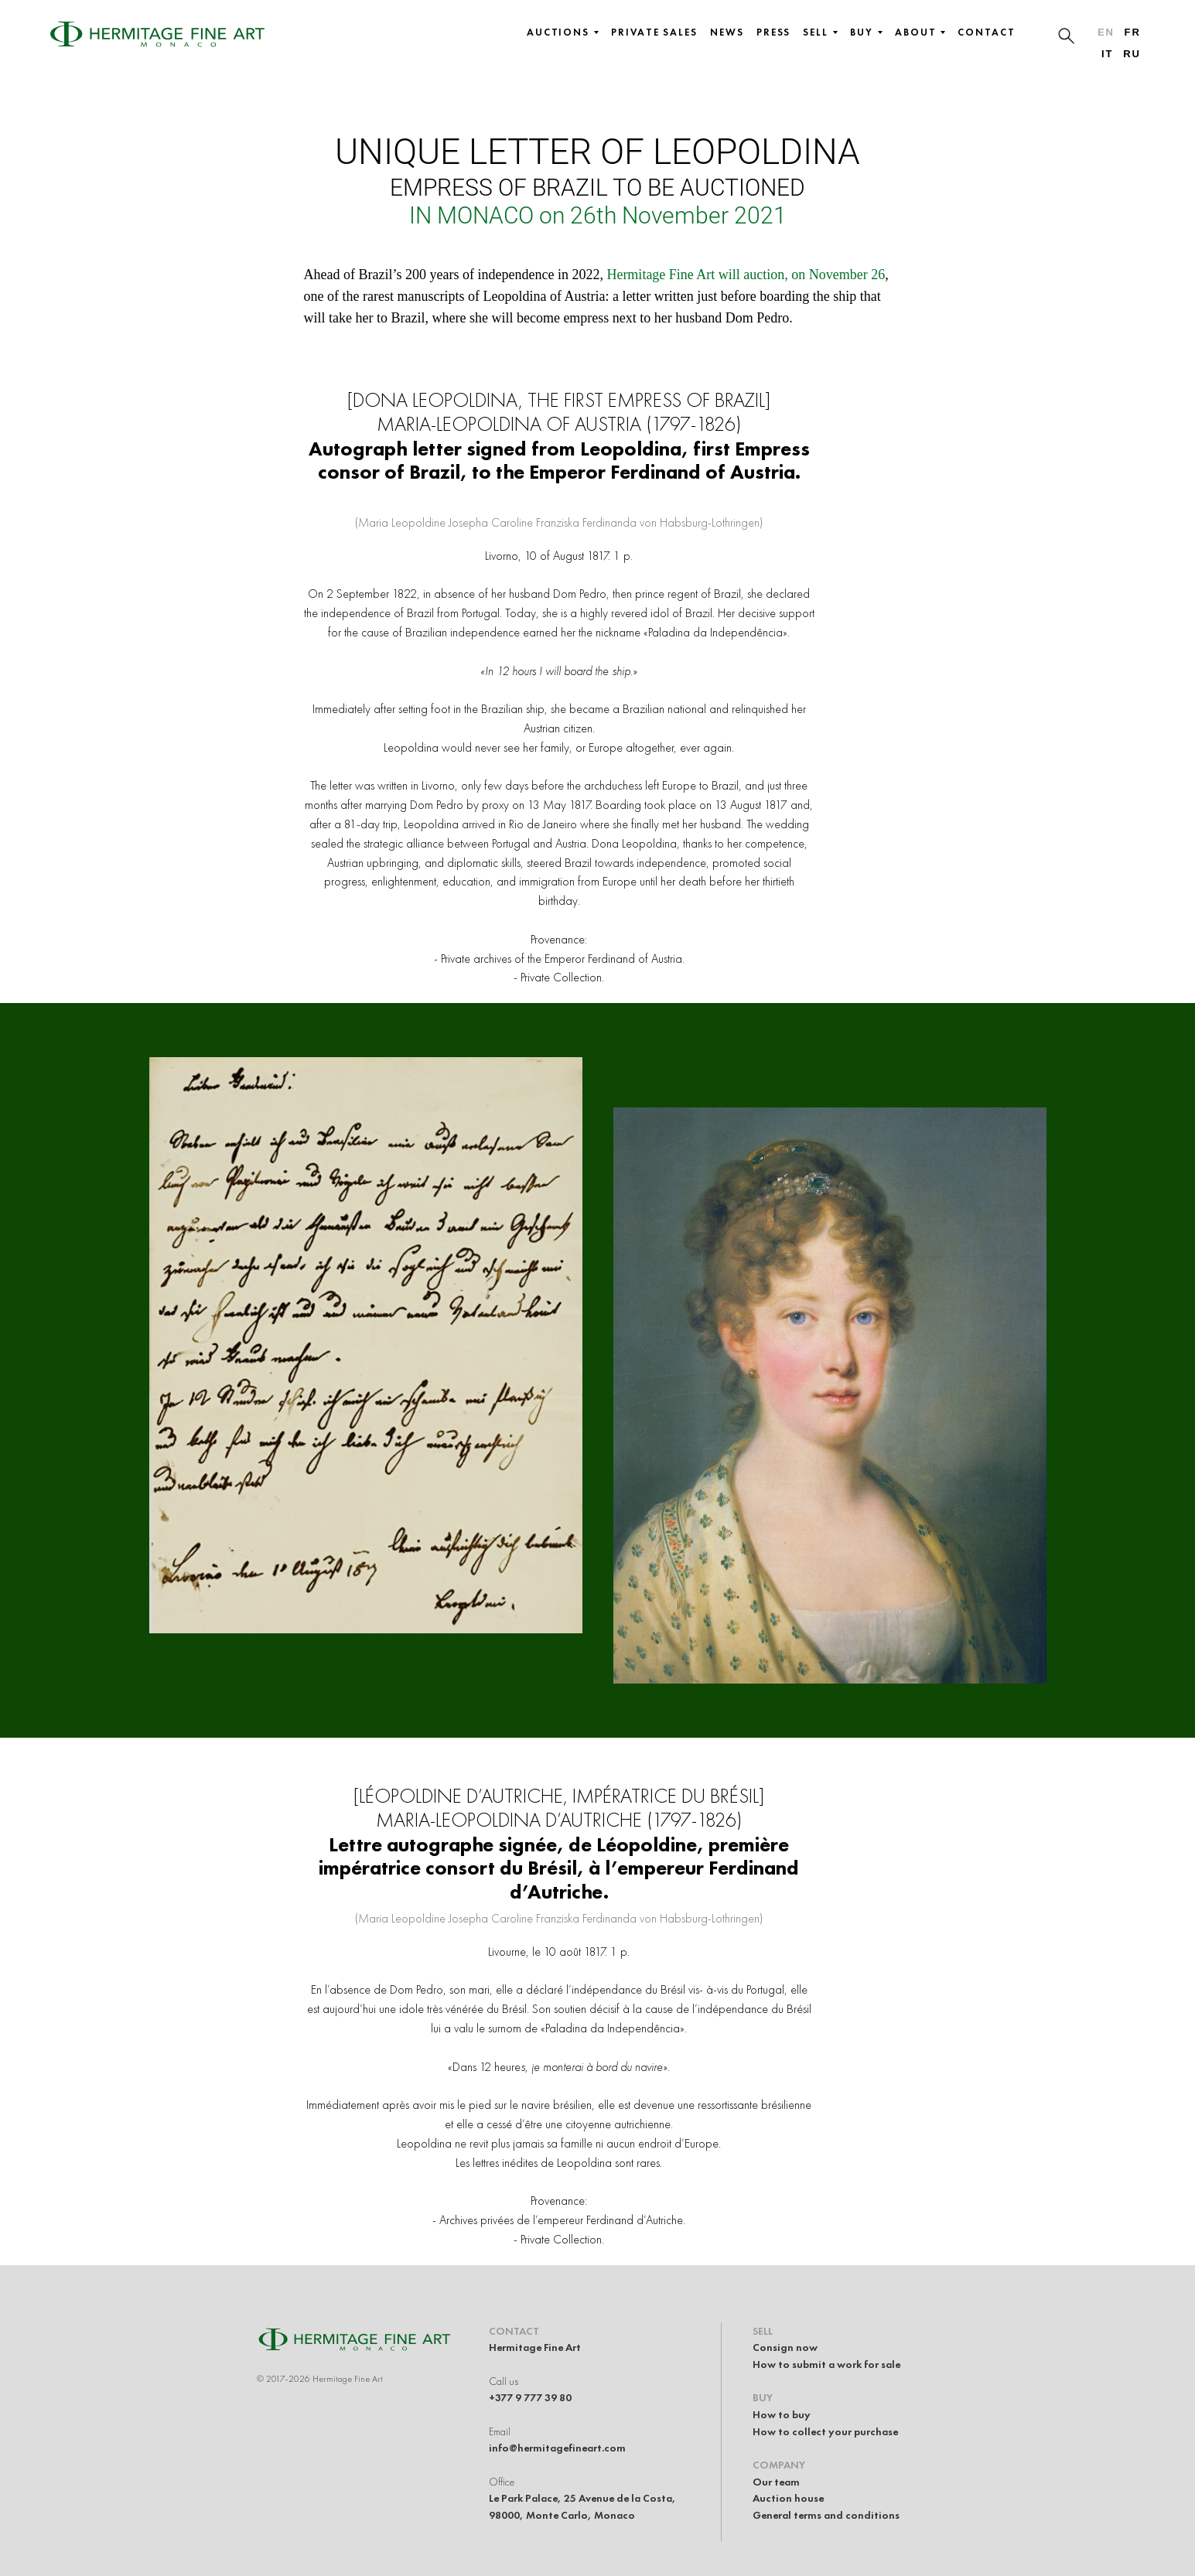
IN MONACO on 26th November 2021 (598, 215)
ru (1132, 54)
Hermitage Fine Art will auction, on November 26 (745, 274)
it (1107, 54)
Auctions (563, 32)
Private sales (654, 32)
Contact (986, 32)
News (727, 32)
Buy (866, 32)
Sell (820, 32)
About (920, 32)
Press (773, 32)
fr (1133, 32)
